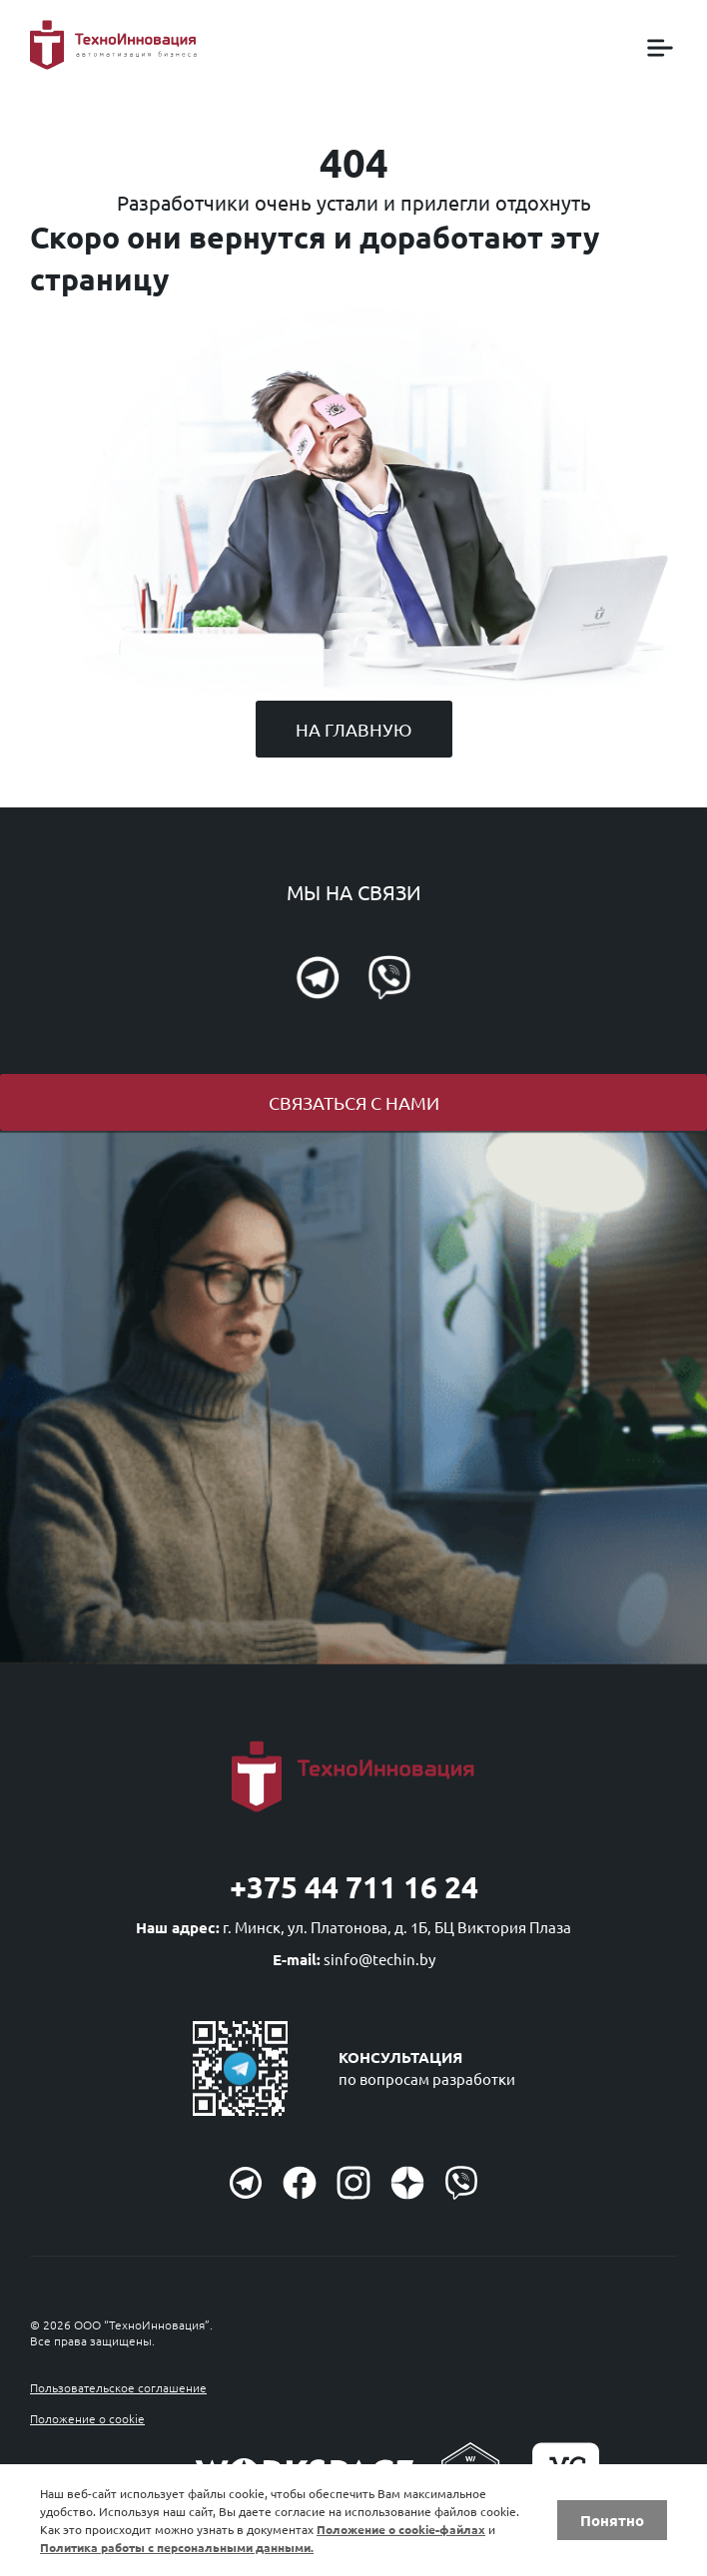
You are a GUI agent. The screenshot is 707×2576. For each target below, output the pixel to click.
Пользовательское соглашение (118, 2387)
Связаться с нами (354, 1102)
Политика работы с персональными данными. (177, 2547)
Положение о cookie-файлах (401, 2529)
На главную (354, 729)
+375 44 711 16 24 (354, 1886)
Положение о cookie (87, 2418)
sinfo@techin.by (379, 1958)
